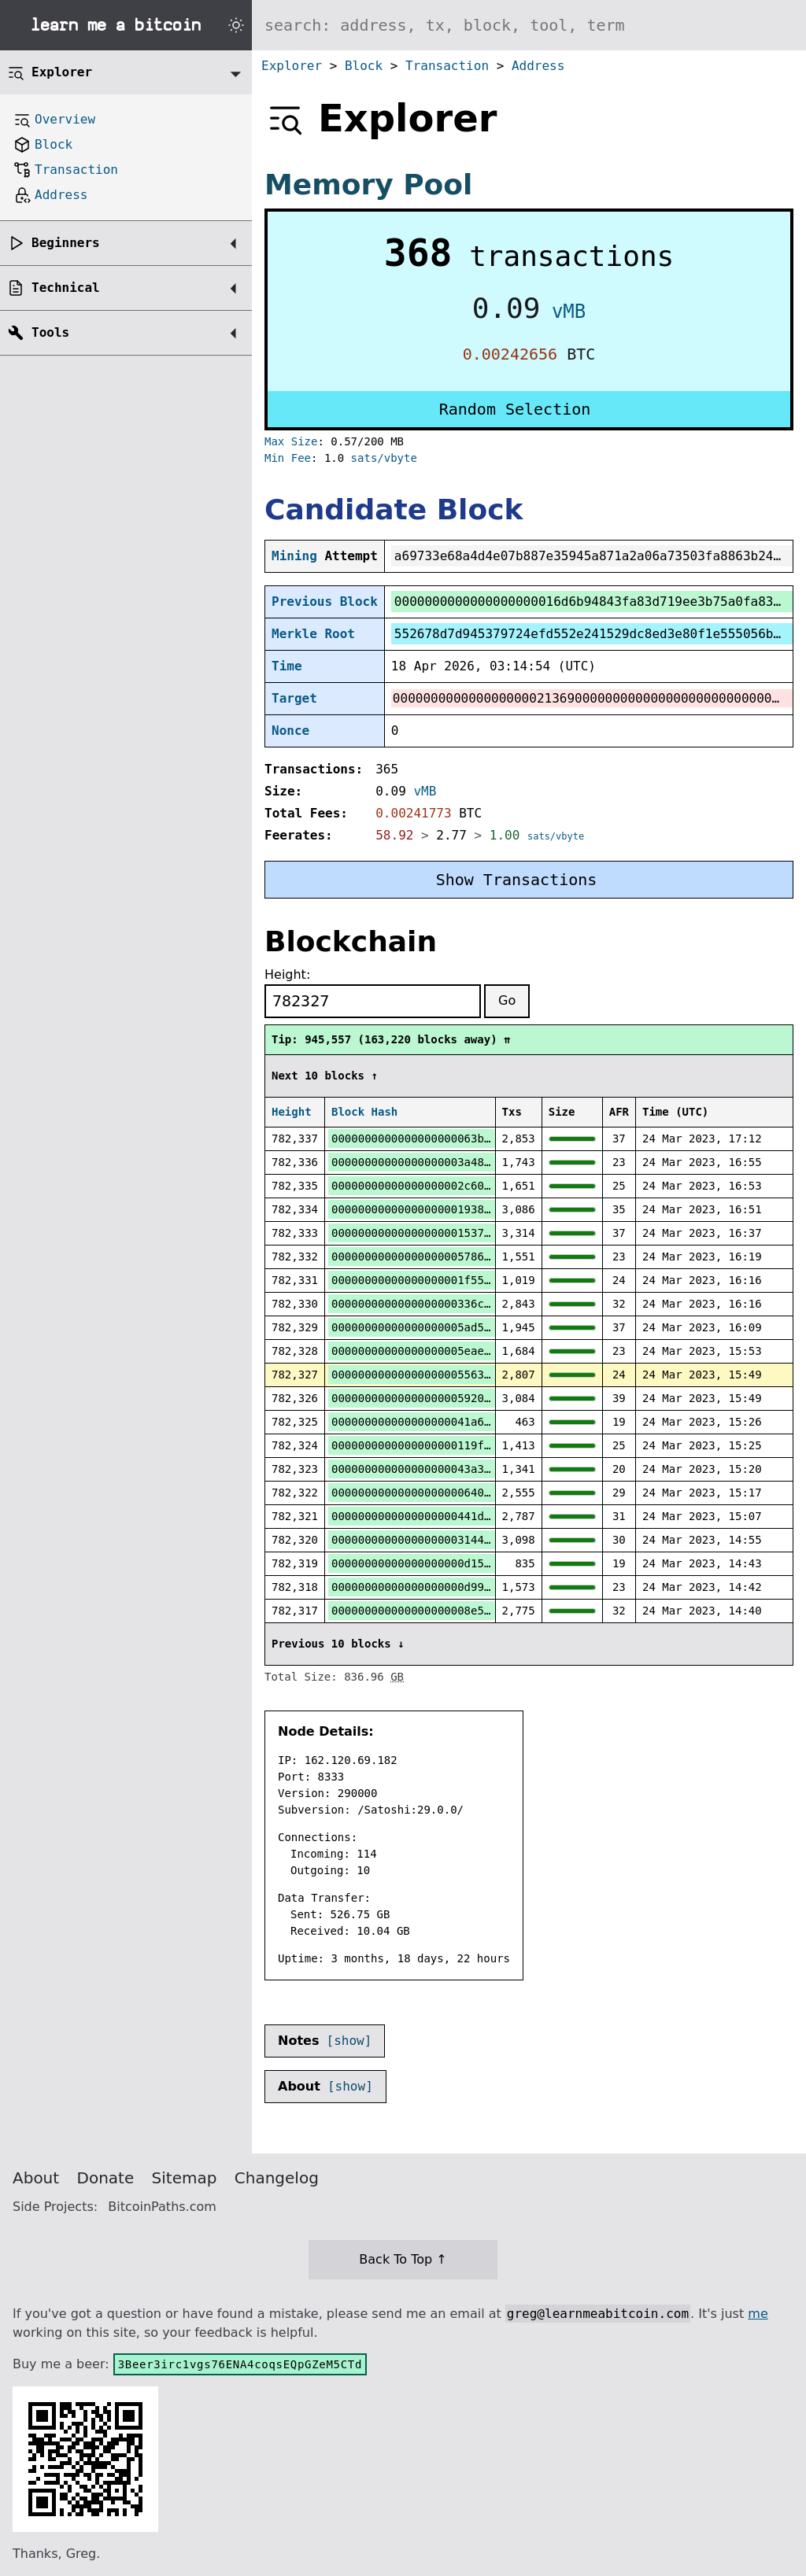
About (36, 2177)
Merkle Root (313, 633)
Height (292, 1111)
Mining (294, 555)
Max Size (290, 441)
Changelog (277, 2177)
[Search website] (529, 25)
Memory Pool (368, 184)
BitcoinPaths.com (162, 2206)
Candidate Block (393, 509)
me (757, 2313)
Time (287, 666)
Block (364, 65)
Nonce (290, 730)
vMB (569, 312)
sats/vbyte (384, 458)
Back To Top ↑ (402, 2259)
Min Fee (287, 458)
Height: (287, 974)
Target (294, 698)
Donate (106, 2177)
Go (507, 1000)
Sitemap (184, 2177)
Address (538, 65)
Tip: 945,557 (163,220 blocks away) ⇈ (391, 1039)
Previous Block (325, 601)
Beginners (65, 242)
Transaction (447, 65)
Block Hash (364, 1111)
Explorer (291, 65)
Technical (65, 287)
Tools (50, 332)
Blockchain (350, 941)
